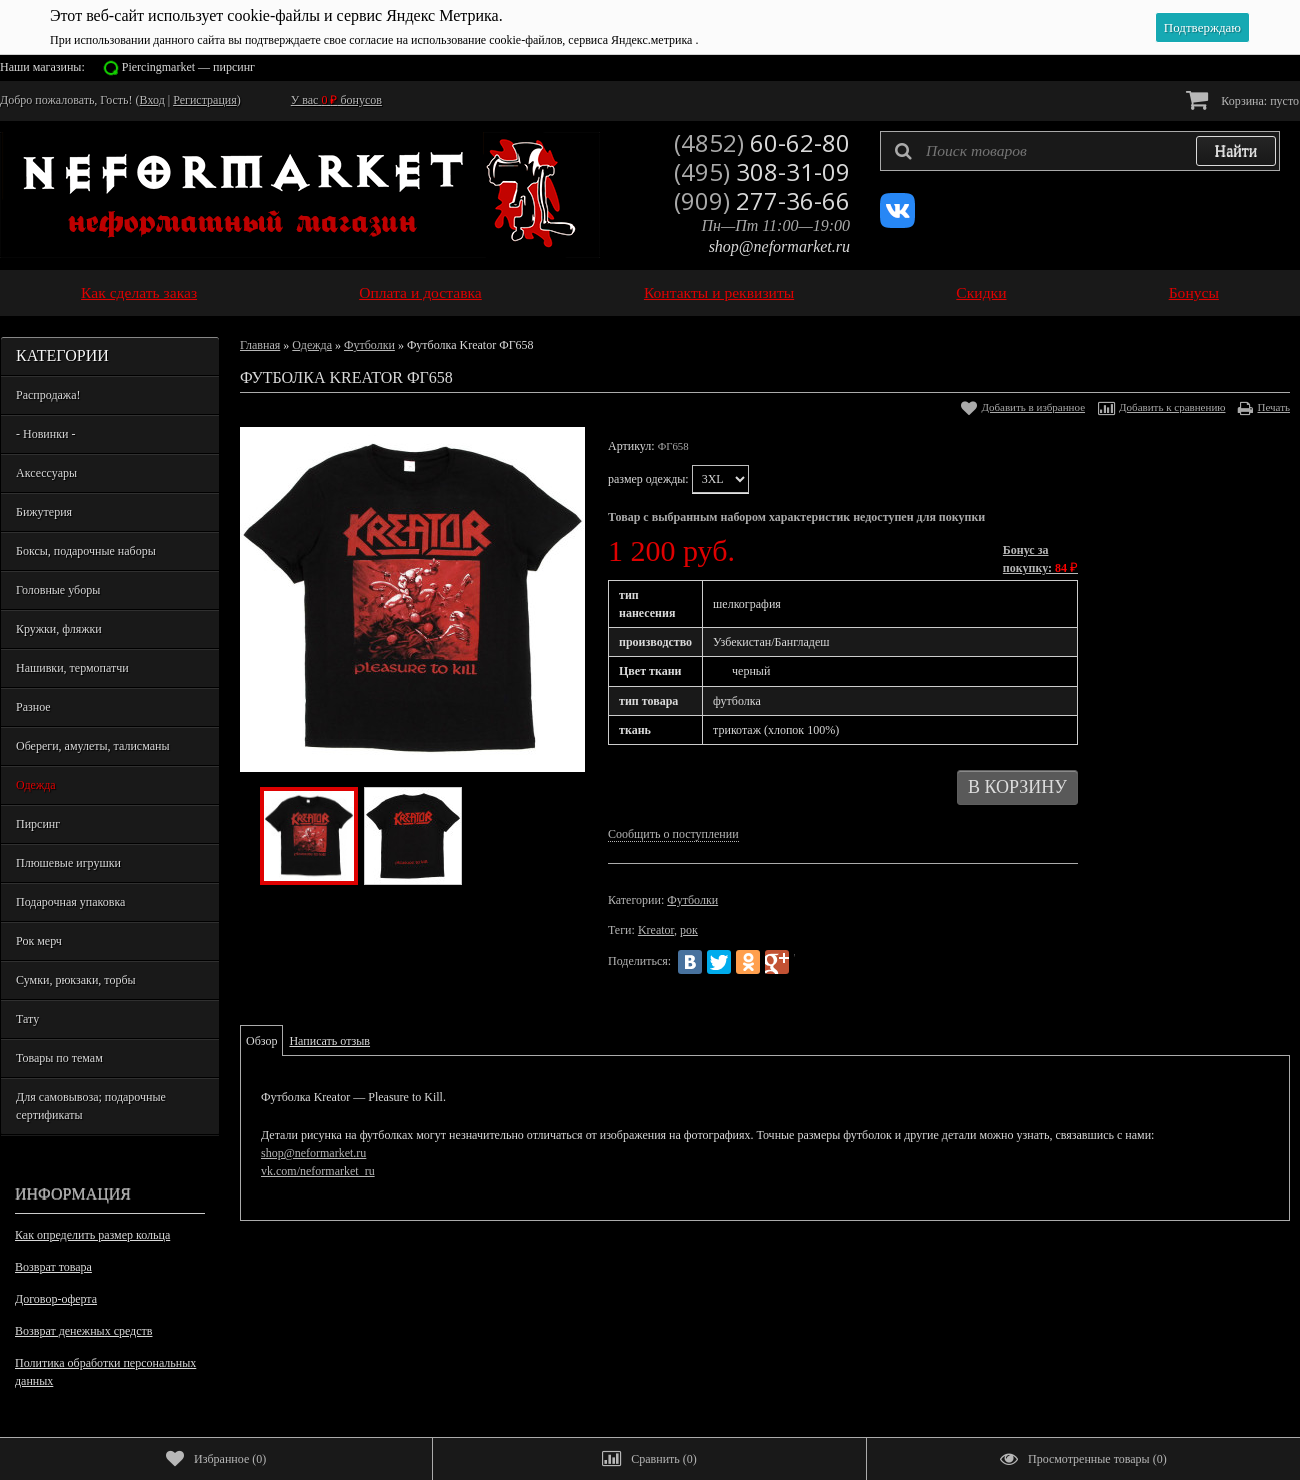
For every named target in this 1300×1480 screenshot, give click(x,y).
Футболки (369, 345)
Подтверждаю (1202, 27)
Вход (152, 100)
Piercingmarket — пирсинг (188, 67)
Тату (27, 1019)
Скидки (981, 292)
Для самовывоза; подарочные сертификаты (91, 1106)
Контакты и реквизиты (719, 292)
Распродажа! (48, 395)
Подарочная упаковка (70, 902)
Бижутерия (44, 512)
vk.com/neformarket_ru (318, 1171)
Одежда (36, 785)
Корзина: (1242, 99)
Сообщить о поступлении (673, 834)
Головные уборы (58, 590)
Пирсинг (38, 824)
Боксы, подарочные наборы (86, 551)
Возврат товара (53, 1267)
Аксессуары (46, 473)
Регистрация (205, 100)
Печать (1273, 407)
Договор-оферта (56, 1299)
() (216, 1459)
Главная (260, 345)
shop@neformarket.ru (779, 246)
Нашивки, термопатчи (72, 668)
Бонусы (1194, 292)
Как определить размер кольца (92, 1235)
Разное (33, 707)
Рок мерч (39, 941)
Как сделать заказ (139, 292)
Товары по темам (59, 1058)
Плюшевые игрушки (68, 863)
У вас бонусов (336, 100)
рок (689, 930)
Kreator (656, 930)
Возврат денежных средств (83, 1331)
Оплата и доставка (420, 292)
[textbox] (1080, 151)
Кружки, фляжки (59, 629)
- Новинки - (45, 434)
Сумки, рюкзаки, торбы (76, 980)
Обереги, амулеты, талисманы (93, 746)
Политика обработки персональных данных (105, 1372)
